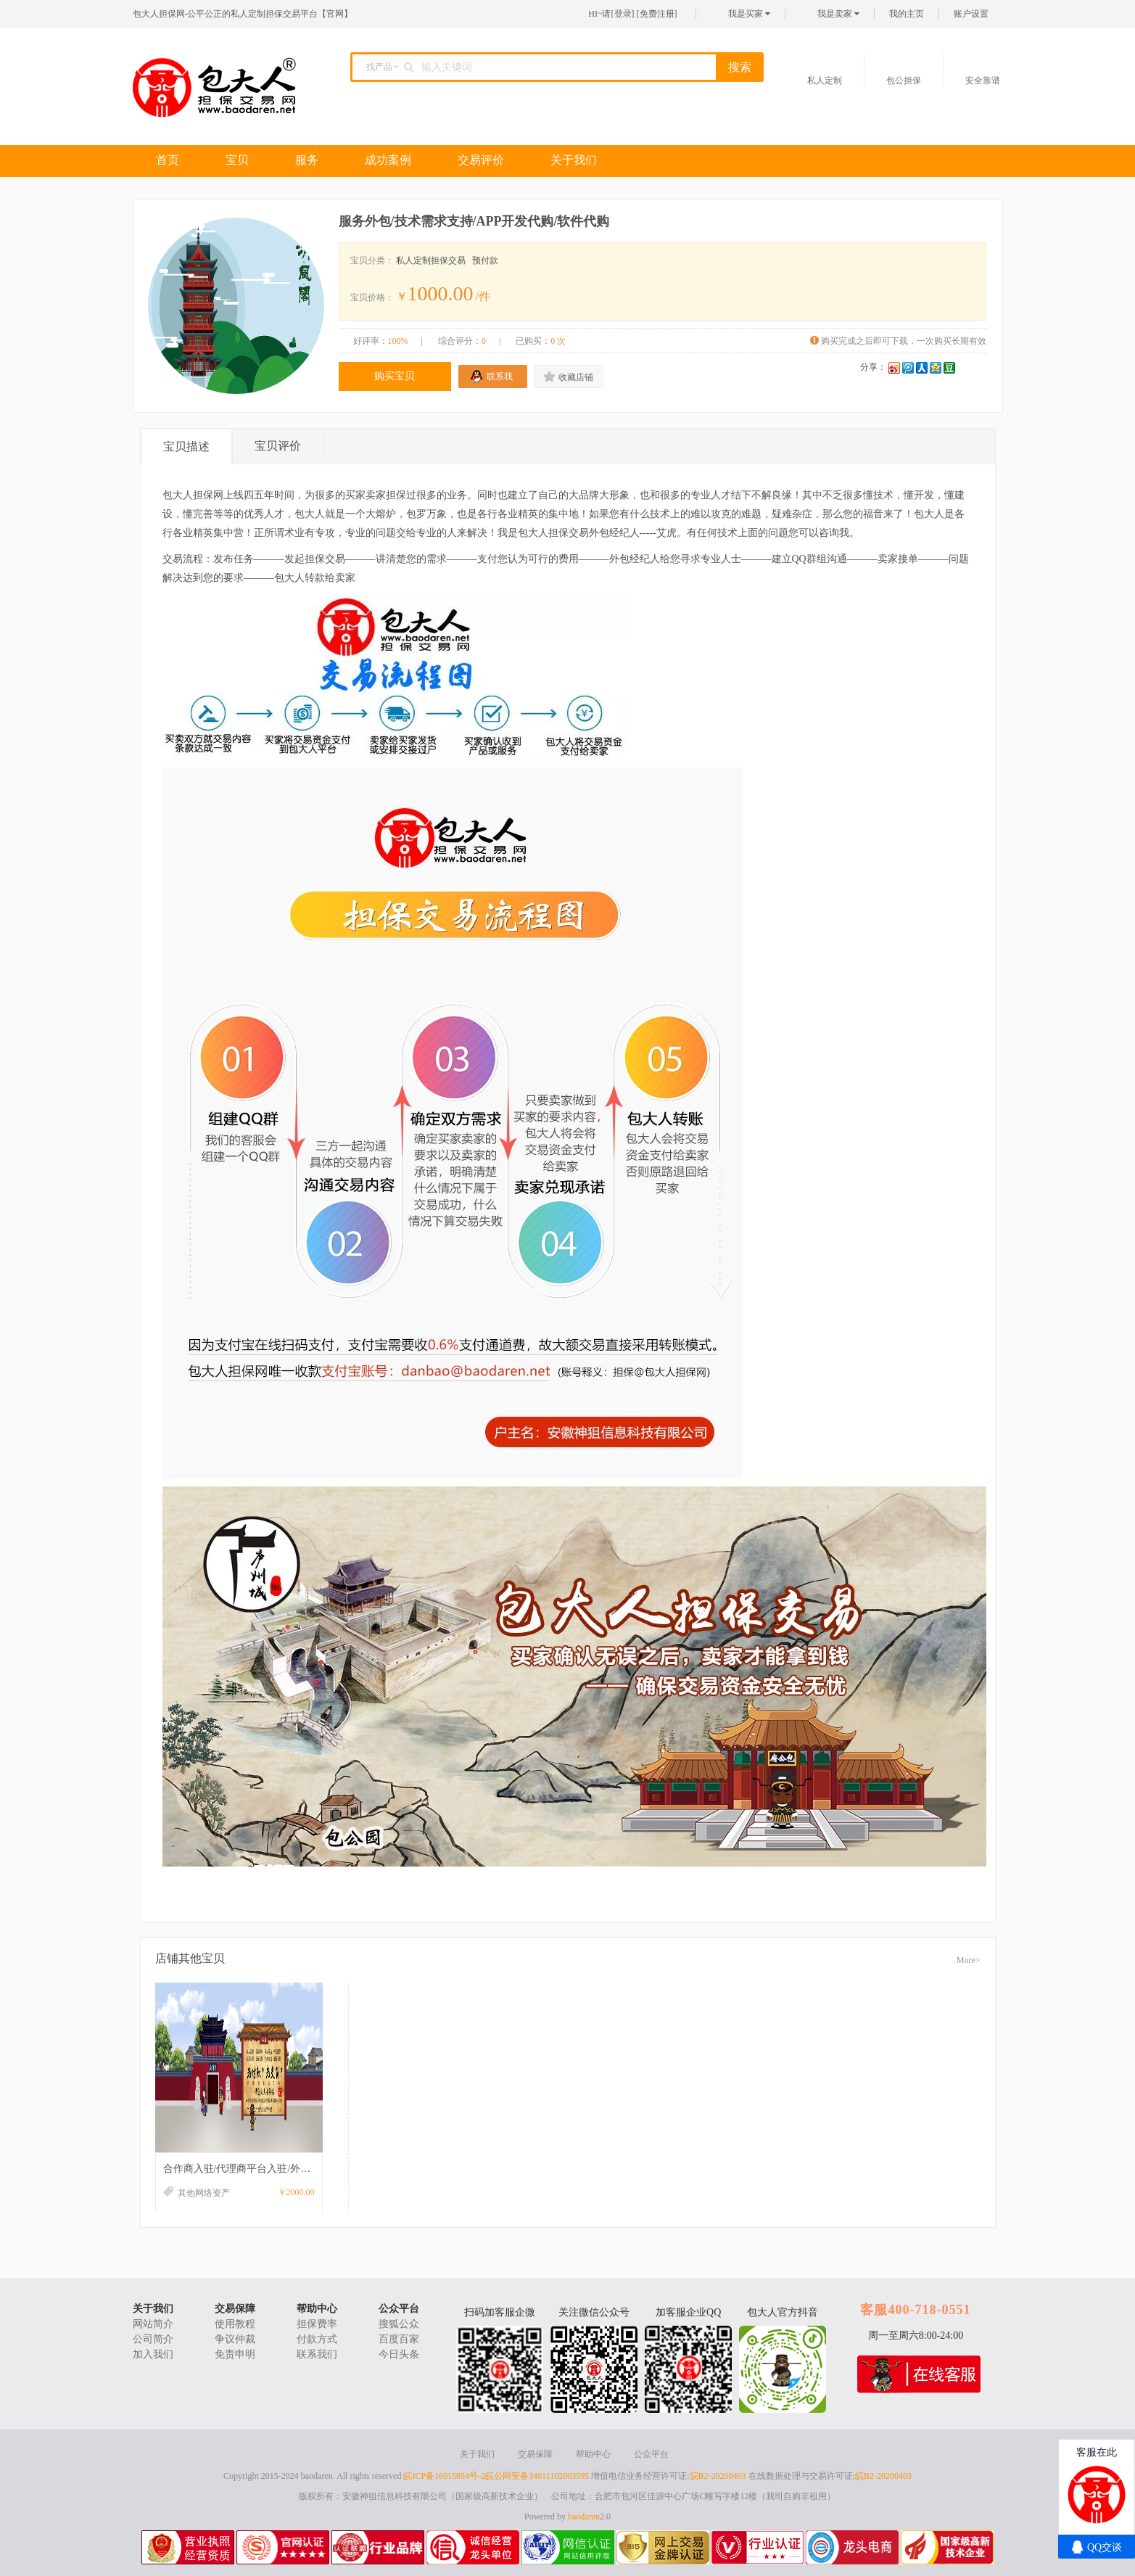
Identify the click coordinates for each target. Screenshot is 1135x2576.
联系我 (500, 376)
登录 (623, 14)
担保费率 (317, 2323)
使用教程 (235, 2323)
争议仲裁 (235, 2339)
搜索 (739, 67)
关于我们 (573, 160)
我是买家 (749, 14)
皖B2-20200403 (718, 2476)
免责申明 (235, 2354)
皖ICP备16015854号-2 (444, 2476)
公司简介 (153, 2339)
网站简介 (153, 2323)
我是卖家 (838, 14)
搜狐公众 (399, 2323)
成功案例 (388, 160)
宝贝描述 (186, 446)
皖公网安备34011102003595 (537, 2476)
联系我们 (317, 2354)
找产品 (379, 67)
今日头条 (399, 2354)
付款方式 (317, 2339)
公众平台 (399, 2308)
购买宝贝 (394, 376)
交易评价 (481, 160)
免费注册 (657, 14)
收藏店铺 (575, 377)
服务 (306, 160)
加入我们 (153, 2354)
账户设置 (971, 14)
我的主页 (906, 14)
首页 (167, 160)
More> (969, 1960)
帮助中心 (317, 2308)
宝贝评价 (278, 446)
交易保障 (235, 2308)
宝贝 (237, 160)
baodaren (584, 2516)
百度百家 (399, 2339)
